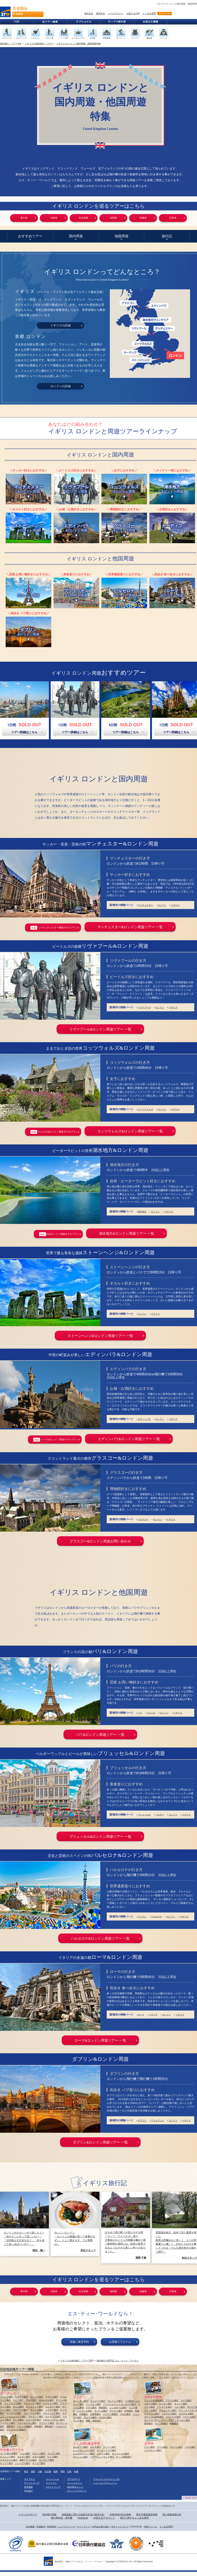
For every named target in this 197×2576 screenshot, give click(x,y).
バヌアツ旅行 (103, 2458)
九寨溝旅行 (95, 2418)
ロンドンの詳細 (60, 386)
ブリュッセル (144, 1816)
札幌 (76, 2475)
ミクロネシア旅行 (153, 2454)
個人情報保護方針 (172, 2518)
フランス (151, 1714)
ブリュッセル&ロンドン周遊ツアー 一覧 (100, 1837)
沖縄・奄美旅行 (93, 2425)
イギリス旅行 (51, 2401)
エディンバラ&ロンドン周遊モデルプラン (53, 1439)
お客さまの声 (133, 13)
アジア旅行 (78, 2425)
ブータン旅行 (115, 2415)
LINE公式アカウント (104, 2522)
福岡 (55, 2475)
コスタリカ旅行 (186, 2418)
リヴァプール (144, 1008)
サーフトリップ (31, 2487)
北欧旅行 (10, 2430)
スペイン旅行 (36, 2401)
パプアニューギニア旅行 (102, 2461)
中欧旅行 (38, 2430)
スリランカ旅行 (84, 2415)
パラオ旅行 (190, 2451)
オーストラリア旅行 (106, 2454)
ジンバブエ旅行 (22, 2467)
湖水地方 (142, 1212)
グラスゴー (143, 1520)
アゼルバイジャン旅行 (54, 2424)
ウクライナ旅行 (46, 2427)
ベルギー (159, 1816)
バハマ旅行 (149, 2411)
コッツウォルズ (145, 1110)
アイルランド (157, 2121)
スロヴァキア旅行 (32, 2417)
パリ (140, 1714)
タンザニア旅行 (46, 2464)
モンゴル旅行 (90, 2421)
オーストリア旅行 (34, 2411)
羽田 (62, 2475)
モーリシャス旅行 (120, 2458)
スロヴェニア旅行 (51, 2417)
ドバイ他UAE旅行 (9, 2457)
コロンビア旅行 (173, 2421)
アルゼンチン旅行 (168, 2414)
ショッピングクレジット (105, 2487)
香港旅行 (103, 2412)
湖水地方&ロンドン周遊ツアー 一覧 (143, 1234)
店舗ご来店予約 (62, 2345)
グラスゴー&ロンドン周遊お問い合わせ (100, 1542)
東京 (26, 2475)
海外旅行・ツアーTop (10, 43)
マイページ (164, 13)
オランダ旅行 (36, 2414)
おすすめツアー (30, 237)
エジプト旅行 (54, 2457)
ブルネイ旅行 (105, 2421)
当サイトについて (120, 2531)
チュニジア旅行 (7, 2461)
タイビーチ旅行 (97, 2405)
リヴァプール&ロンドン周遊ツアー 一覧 (100, 1030)
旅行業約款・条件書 (61, 2522)
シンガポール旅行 (118, 2412)
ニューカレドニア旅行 (84, 2454)
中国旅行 (83, 2418)
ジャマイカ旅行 (164, 2411)
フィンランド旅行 (13, 2407)
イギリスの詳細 (60, 326)
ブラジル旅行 (150, 2414)
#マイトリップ (53, 2491)
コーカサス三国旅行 (16, 2434)
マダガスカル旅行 (9, 2464)
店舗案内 (40, 2531)
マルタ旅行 (31, 2404)
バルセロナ (156, 1917)
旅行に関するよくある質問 (134, 2522)
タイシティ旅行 (80, 2405)
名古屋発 (83, 218)
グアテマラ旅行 (151, 2418)
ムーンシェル (52, 2483)
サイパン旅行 (176, 2451)
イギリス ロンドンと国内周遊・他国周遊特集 (78, 43)
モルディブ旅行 (80, 2451)
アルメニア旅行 (7, 2427)
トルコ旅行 (25, 2457)
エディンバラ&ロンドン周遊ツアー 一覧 (147, 1440)
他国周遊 (121, 237)
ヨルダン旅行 (23, 2461)
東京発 (24, 218)
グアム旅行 (162, 2451)
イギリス (175, 906)
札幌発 (143, 218)
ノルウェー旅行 (50, 2407)
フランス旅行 (6, 2401)
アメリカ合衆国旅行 (154, 2404)
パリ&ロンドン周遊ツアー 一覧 (100, 1735)
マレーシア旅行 (115, 2405)
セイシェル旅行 (80, 2461)
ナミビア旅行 (6, 2467)
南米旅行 (148, 2427)
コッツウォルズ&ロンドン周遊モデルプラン (51, 1131)
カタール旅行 (38, 2461)
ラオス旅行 (91, 2412)
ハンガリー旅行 (52, 2411)
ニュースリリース (66, 2531)
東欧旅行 (49, 2430)
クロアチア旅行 (20, 2414)
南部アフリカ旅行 (28, 2464)
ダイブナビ (29, 2483)
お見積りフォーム (137, 2345)
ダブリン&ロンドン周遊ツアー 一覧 (100, 2143)
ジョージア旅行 (33, 2424)
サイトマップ (83, 2531)
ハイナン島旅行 (110, 2418)
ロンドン (162, 906)
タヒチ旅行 (95, 2451)
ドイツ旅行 (18, 2404)
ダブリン (142, 2121)
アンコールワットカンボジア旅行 (119, 2408)
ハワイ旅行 (149, 2451)
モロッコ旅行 (38, 2457)
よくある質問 (149, 13)
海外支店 (88, 13)
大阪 (40, 2475)
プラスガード (73, 2483)
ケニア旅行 (52, 2461)
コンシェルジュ (74, 2487)
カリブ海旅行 (161, 2427)
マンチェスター (145, 906)
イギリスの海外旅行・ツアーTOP (76, 2365)
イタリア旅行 (21, 2401)
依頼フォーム (150, 2531)
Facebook (83, 2522)
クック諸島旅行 (124, 2461)
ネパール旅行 (100, 2415)
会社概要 (30, 2531)
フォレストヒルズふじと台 (106, 2483)
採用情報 (51, 2531)
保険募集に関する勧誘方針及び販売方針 (83, 2518)
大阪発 (53, 218)
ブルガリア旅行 (35, 2420)
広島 (69, 2475)
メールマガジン (115, 13)
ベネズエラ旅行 (169, 2418)
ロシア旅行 (18, 2424)
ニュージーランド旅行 (84, 2458)
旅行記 (167, 237)
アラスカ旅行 (172, 2404)
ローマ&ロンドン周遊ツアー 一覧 (100, 2041)
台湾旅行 (128, 2415)
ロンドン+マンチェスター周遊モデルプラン (51, 927)
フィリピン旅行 (93, 2408)
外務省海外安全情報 (120, 2518)
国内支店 (100, 13)
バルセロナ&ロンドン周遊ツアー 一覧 (100, 1939)
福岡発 (113, 218)
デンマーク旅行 (14, 2417)
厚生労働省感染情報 (146, 2518)
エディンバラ (144, 1420)
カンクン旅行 (165, 2408)
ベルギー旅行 (51, 2414)
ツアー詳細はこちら (24, 733)
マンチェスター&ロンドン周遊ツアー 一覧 (148, 928)
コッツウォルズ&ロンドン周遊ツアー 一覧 (149, 1132)
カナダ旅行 (186, 2404)
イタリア (153, 2016)
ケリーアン (51, 2487)
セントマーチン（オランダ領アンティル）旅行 (167, 2424)
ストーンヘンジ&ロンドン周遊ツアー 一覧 (100, 1337)
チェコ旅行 (18, 2411)
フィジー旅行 (109, 2451)
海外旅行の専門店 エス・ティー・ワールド (117, 2365)
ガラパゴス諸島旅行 (154, 2421)
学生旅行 (28, 2495)
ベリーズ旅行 (189, 2421)
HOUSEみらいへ (75, 2491)
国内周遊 (76, 237)
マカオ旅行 (125, 2418)
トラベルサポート (27, 2518)
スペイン (142, 1917)
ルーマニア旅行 (53, 2420)
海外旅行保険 (49, 2518)
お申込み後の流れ (100, 2531)
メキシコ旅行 (150, 2408)
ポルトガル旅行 (46, 2404)
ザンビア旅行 (38, 2467)
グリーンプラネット (77, 2495)
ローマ (141, 2016)
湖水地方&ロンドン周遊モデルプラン (56, 1234)
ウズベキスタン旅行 (27, 2427)
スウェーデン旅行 (32, 2407)
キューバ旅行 (180, 2408)
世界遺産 (28, 2491)
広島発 (172, 218)
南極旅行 (174, 2427)
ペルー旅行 (179, 2411)
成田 (33, 2475)
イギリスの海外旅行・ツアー (39, 43)
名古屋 (48, 2475)
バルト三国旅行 (24, 2430)
